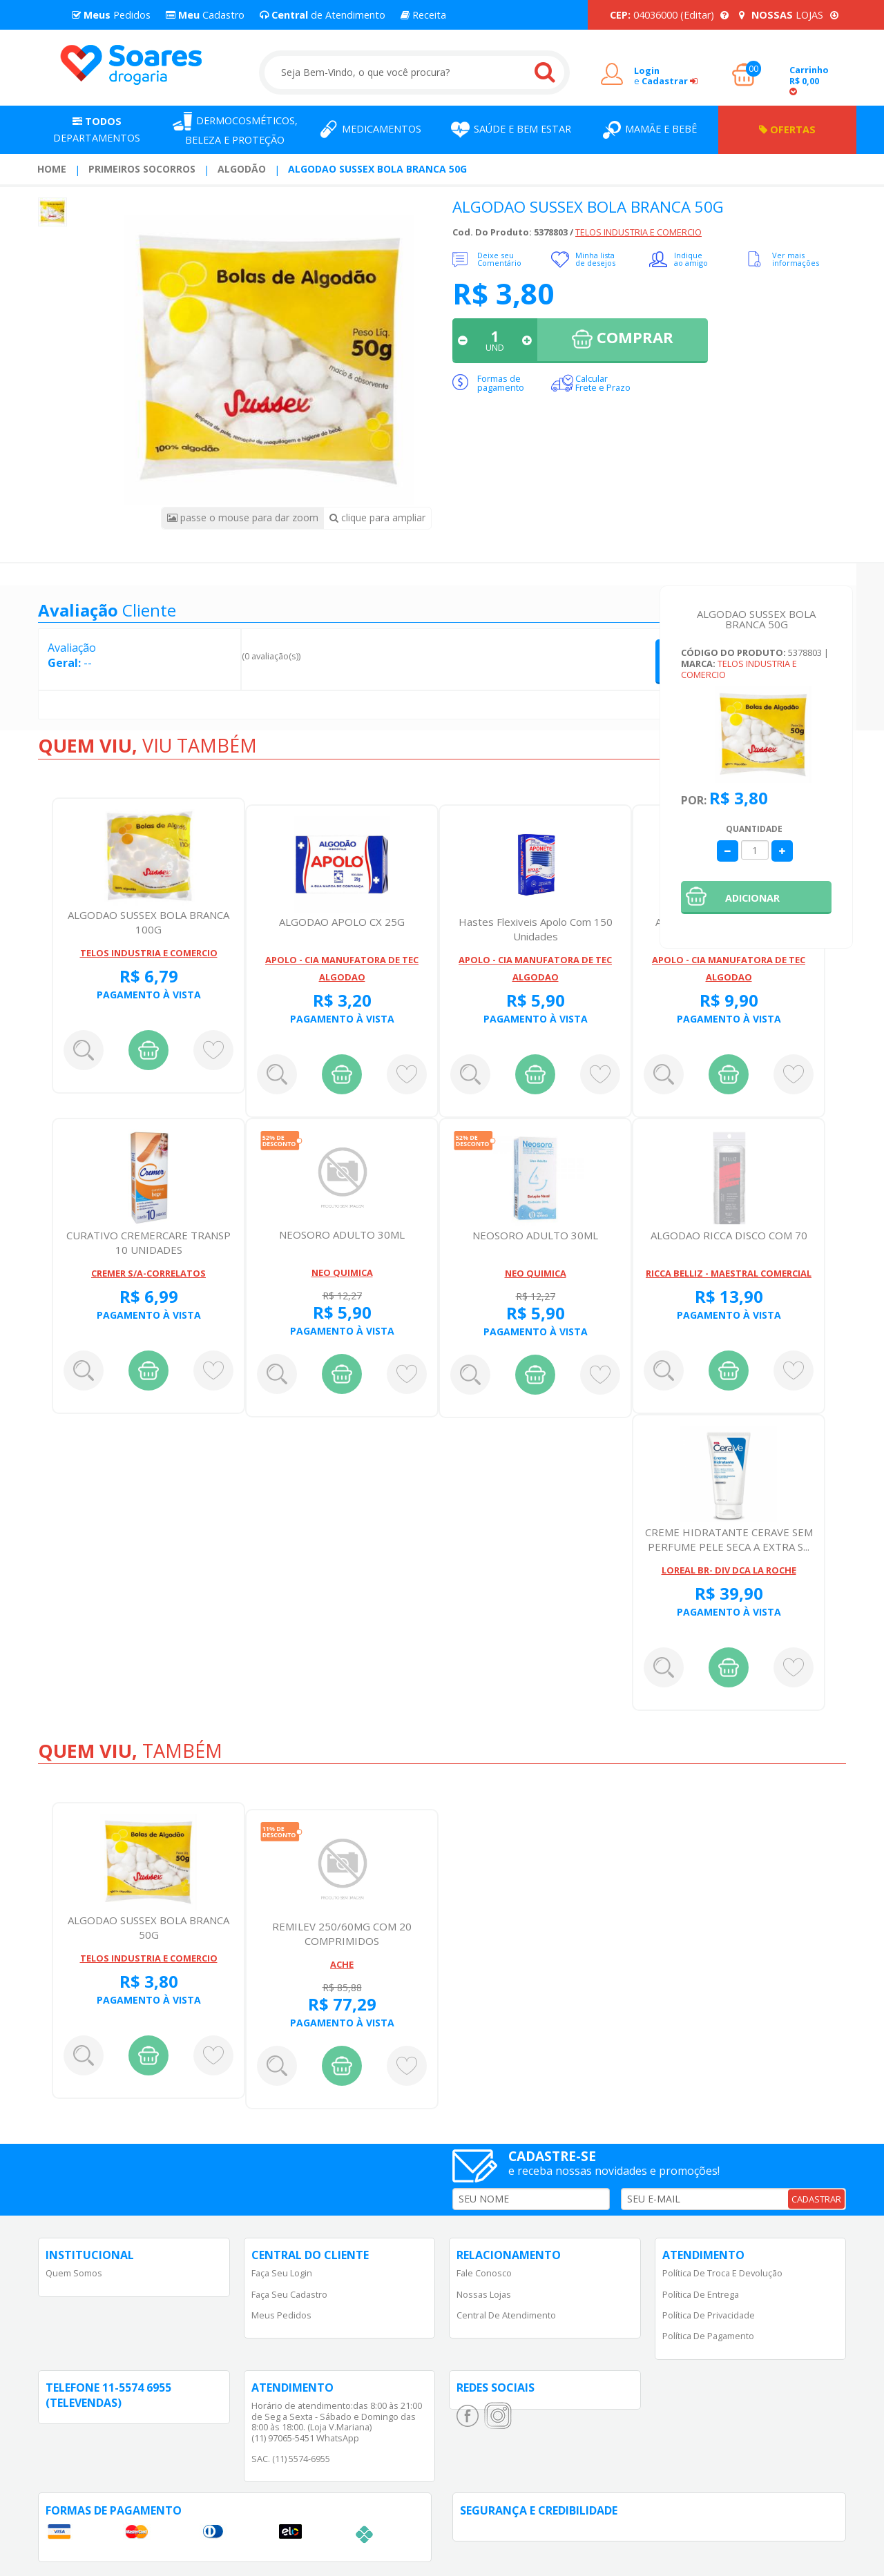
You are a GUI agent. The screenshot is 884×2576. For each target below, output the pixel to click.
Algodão (242, 168)
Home (51, 168)
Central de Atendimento (506, 2315)
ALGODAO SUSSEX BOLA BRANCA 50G (377, 168)
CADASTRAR (816, 2199)
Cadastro (205, 14)
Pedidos (111, 14)
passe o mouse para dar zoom (242, 517)
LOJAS (789, 15)
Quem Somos (74, 2273)
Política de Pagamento (708, 2336)
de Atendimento (322, 14)
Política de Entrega (700, 2294)
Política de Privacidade (708, 2315)
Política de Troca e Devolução (722, 2273)
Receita (423, 14)
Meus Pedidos (281, 2315)
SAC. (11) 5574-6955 (290, 2458)
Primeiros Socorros (141, 168)
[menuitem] (51, 169)
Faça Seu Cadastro (289, 2294)
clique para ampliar (377, 517)
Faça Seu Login (281, 2273)
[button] (756, 897)
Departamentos (96, 129)
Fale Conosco (484, 2273)
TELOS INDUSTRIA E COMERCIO (638, 232)
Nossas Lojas (484, 2294)
